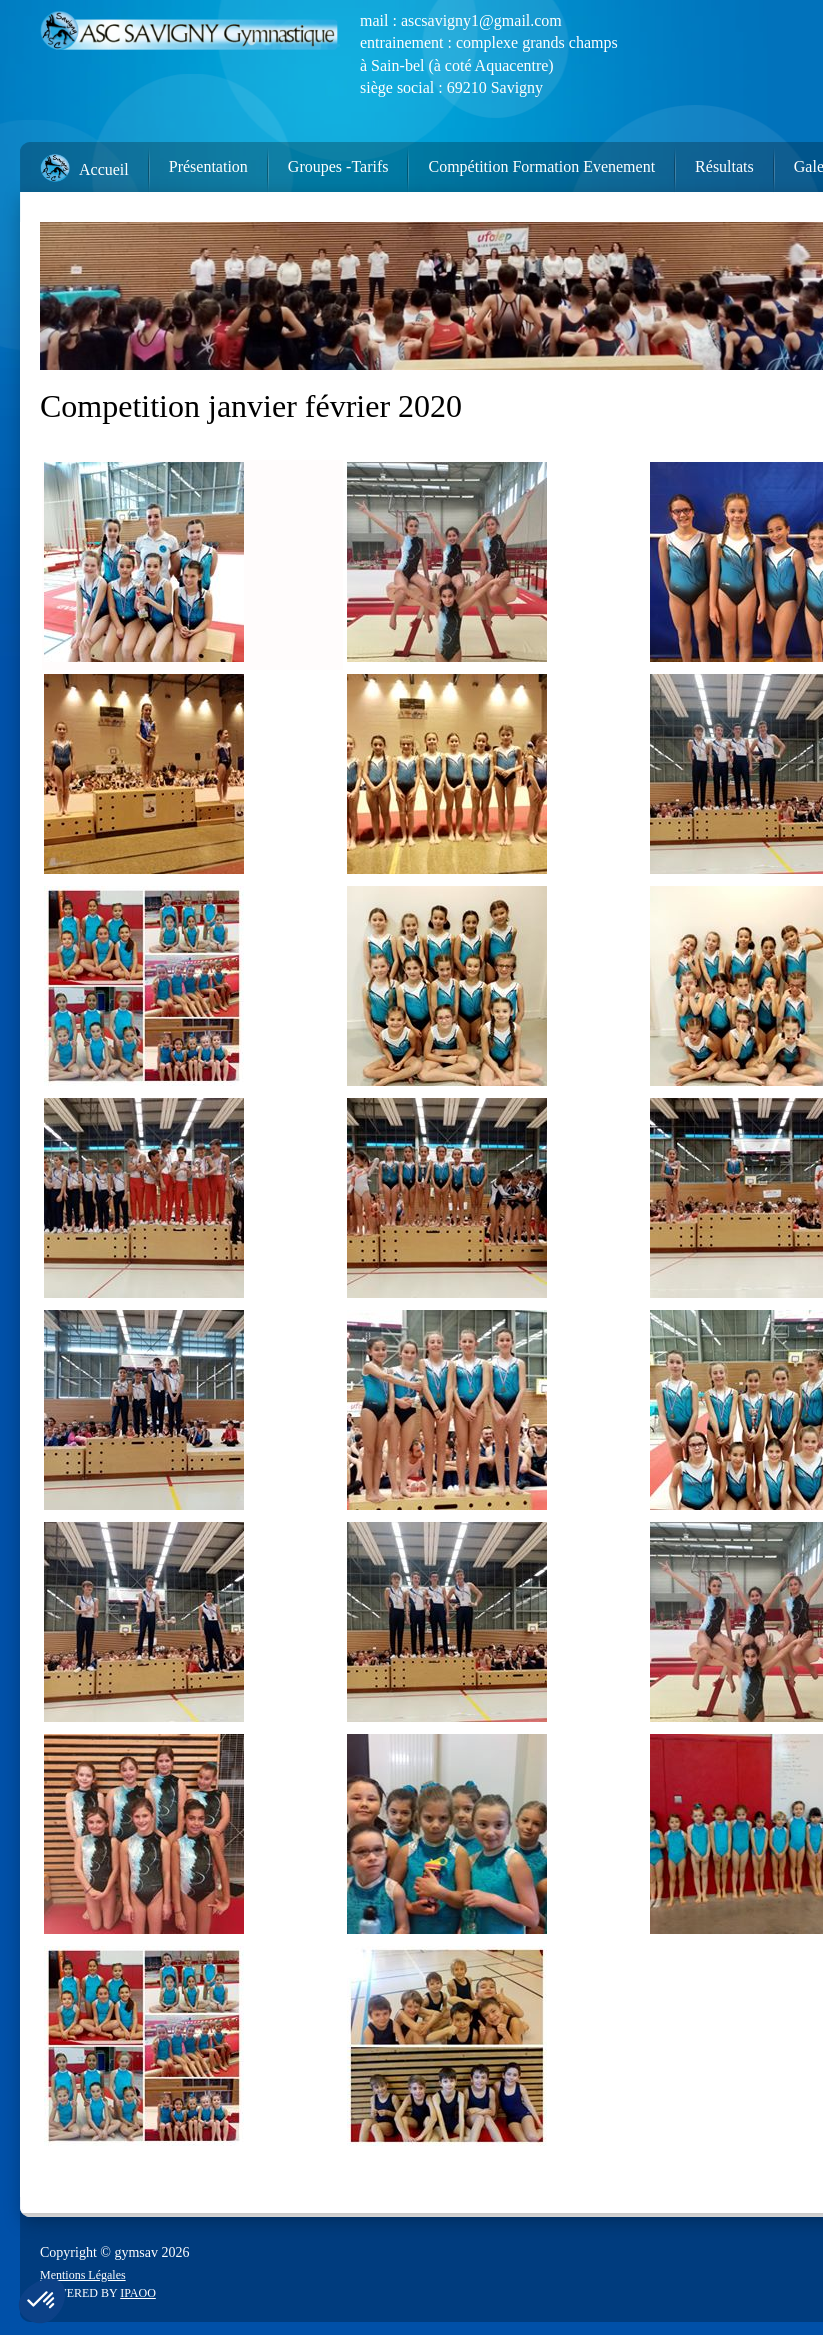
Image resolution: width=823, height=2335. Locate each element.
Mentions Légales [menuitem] (83, 2275)
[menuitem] (74, 162)
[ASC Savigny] (190, 35)
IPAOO (138, 2293)
